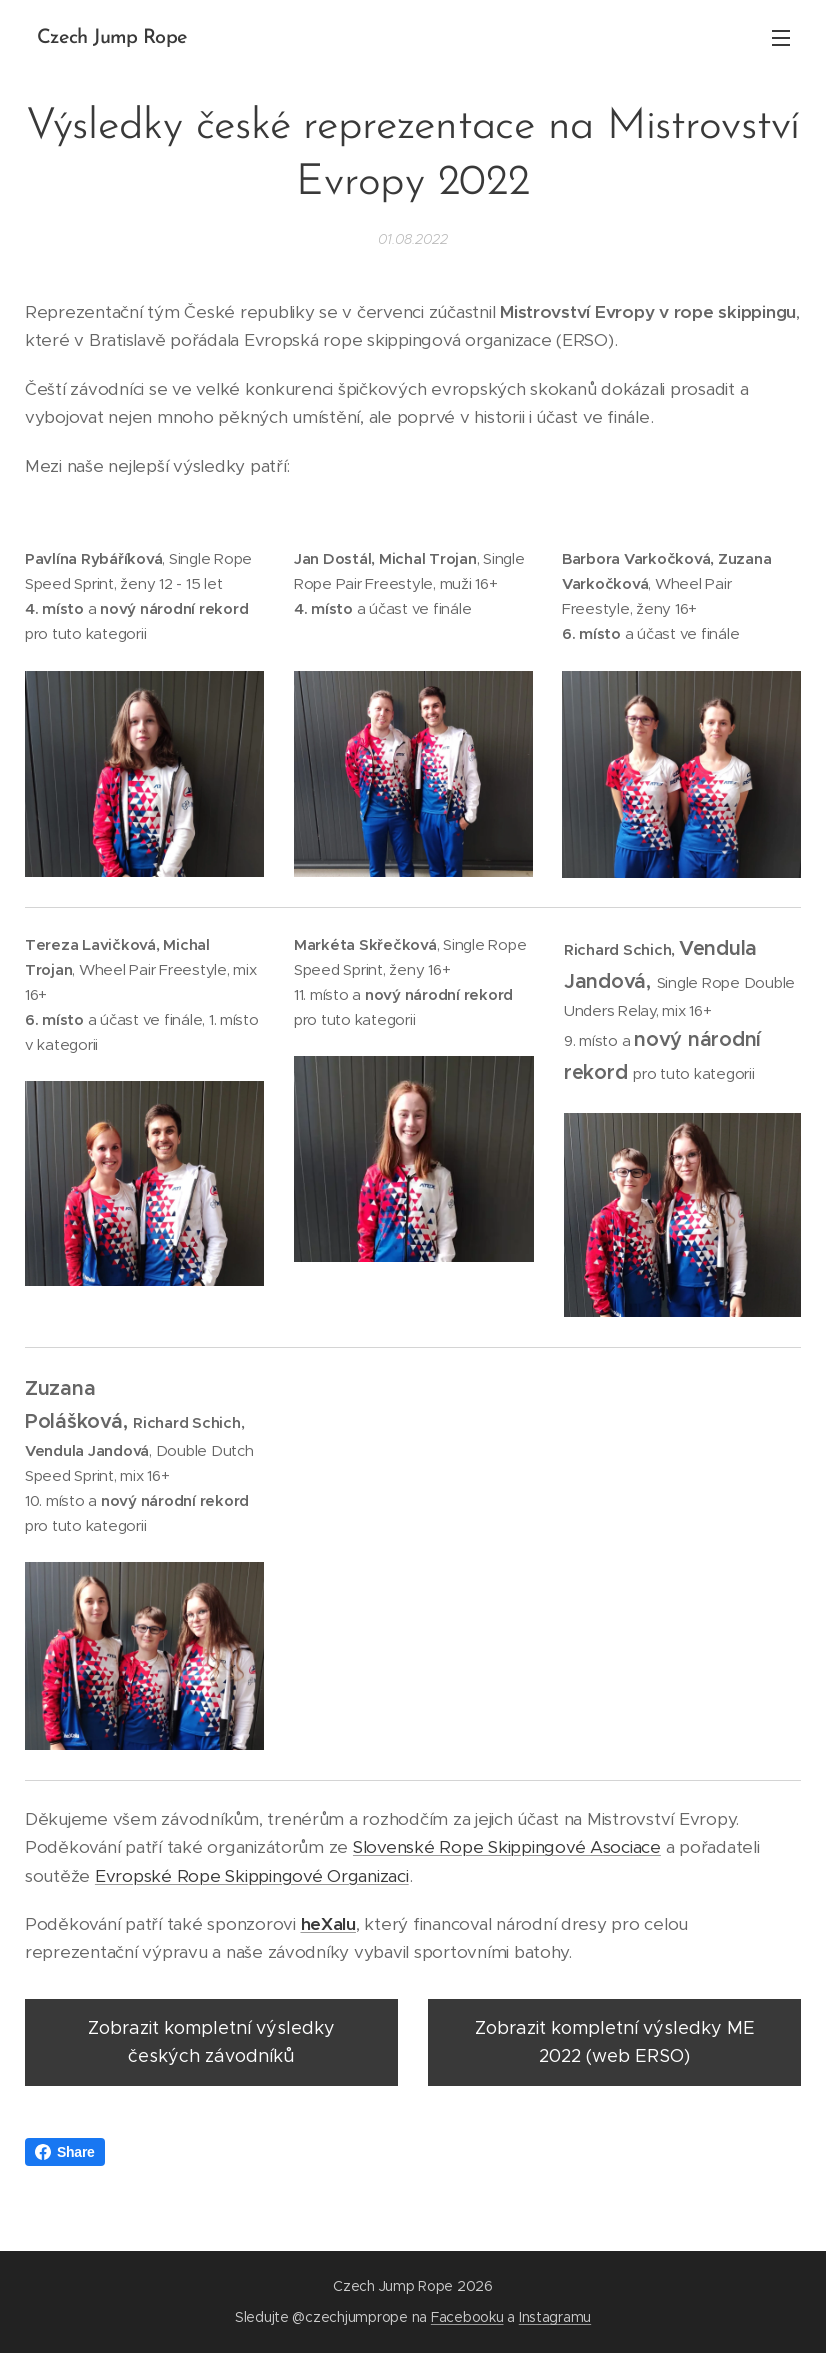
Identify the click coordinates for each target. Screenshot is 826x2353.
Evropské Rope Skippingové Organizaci (252, 1875)
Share (65, 2152)
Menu (781, 38)
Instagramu (555, 2317)
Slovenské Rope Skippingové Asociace (507, 1847)
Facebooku (467, 2317)
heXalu (328, 1924)
